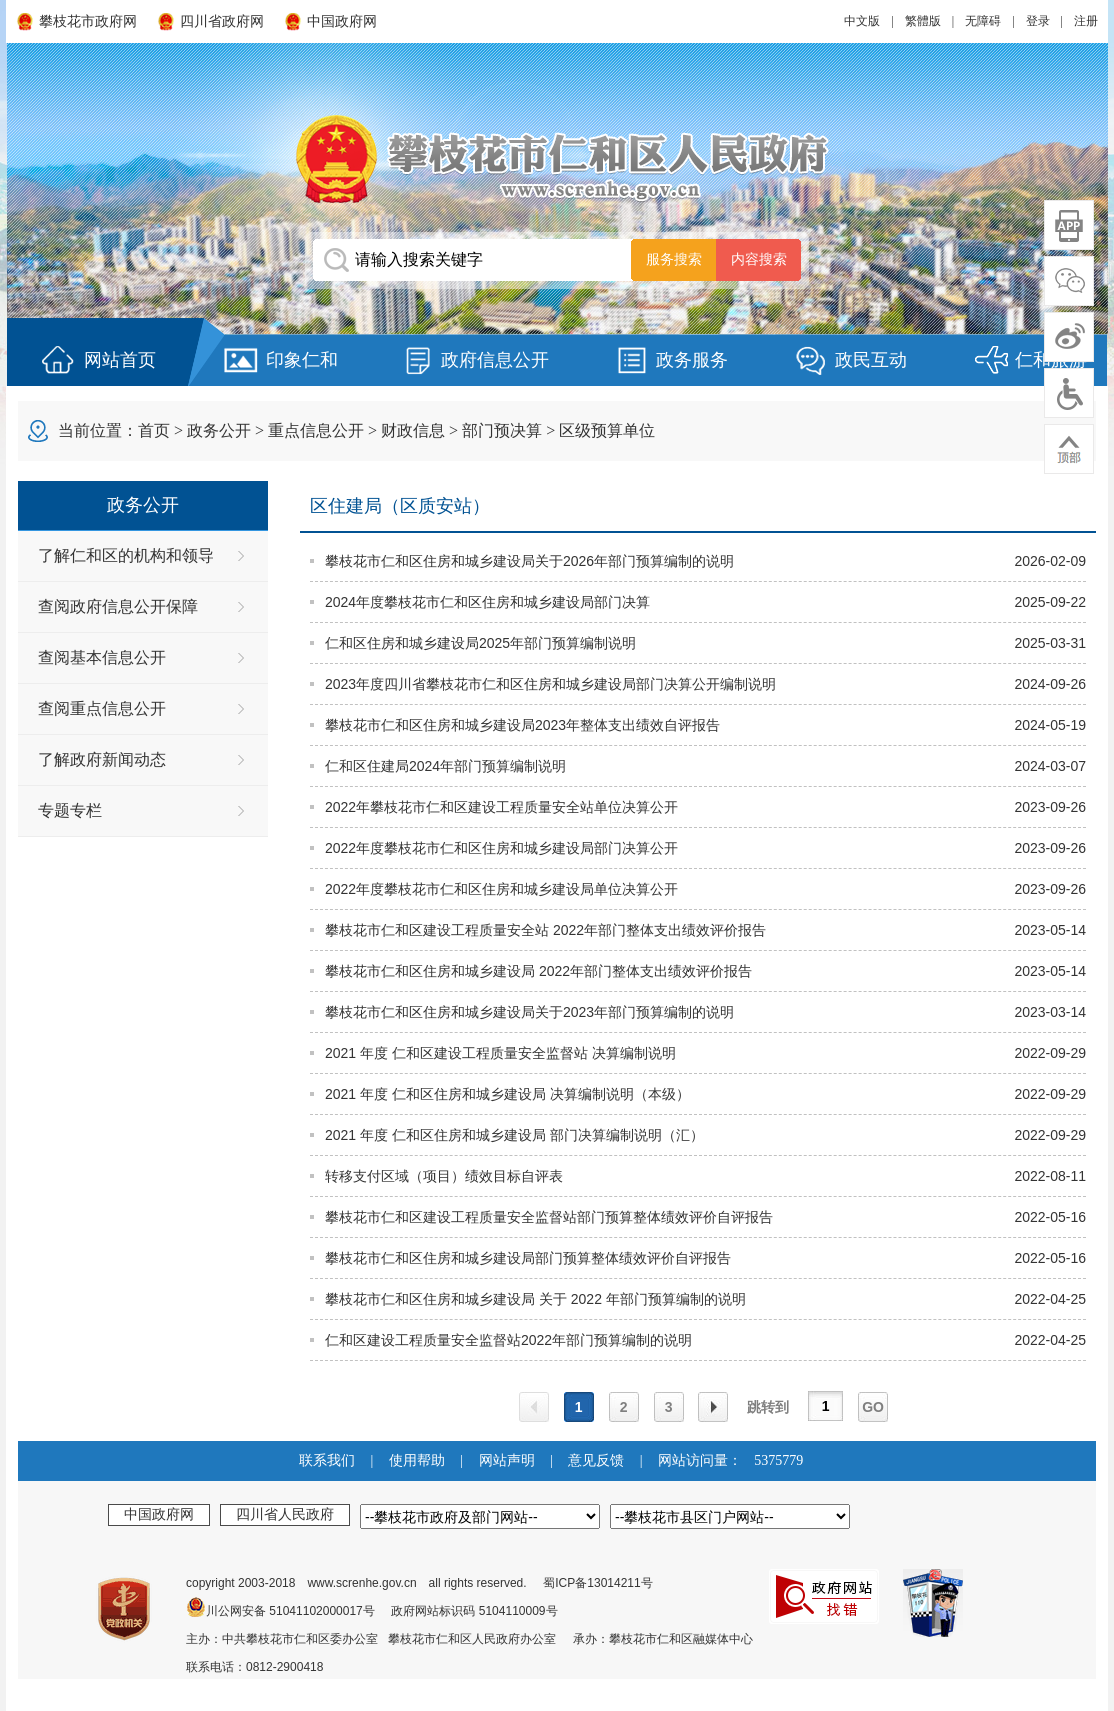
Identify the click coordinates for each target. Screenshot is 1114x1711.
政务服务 (692, 360)
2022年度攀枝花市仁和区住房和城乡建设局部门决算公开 (501, 848)
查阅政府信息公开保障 (118, 606)
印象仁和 (302, 360)
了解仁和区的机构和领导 (126, 555)
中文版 (862, 21)
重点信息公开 (316, 430)
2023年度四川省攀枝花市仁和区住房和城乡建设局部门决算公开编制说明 (550, 684)
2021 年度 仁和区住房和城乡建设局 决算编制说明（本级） (507, 1094)
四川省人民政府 (285, 1514)
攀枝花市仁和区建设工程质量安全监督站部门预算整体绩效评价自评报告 (549, 1217)
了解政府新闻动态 (102, 759)
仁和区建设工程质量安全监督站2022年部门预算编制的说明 (508, 1340)
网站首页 (120, 360)
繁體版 (923, 21)
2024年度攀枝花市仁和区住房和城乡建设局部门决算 (487, 602)
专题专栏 (70, 810)
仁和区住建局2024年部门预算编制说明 (445, 766)
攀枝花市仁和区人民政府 (557, 158)
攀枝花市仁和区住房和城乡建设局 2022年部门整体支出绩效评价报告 (538, 971)
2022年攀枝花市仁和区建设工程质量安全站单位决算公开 (501, 807)
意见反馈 (596, 1460)
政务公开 (219, 430)
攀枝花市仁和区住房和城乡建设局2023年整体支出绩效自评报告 (522, 725)
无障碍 (983, 21)
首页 (154, 430)
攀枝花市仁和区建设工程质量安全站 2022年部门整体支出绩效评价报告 (545, 930)
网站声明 (507, 1460)
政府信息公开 (495, 360)
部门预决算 (502, 430)
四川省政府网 (222, 21)
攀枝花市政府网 (88, 21)
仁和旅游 (1051, 360)
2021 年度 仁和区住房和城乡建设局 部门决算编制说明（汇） (514, 1135)
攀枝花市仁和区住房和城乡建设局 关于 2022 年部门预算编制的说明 (535, 1299)
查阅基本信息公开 (102, 657)
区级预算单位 (607, 430)
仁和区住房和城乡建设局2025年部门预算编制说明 (480, 643)
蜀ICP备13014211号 (597, 1583)
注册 (1086, 21)
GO (873, 1407)
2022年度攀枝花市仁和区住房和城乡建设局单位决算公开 (501, 889)
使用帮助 (417, 1460)
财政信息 (413, 430)
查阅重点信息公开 (102, 708)
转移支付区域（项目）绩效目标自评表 (444, 1176)
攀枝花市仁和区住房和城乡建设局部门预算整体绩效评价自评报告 (528, 1258)
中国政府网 (342, 21)
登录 (1038, 21)
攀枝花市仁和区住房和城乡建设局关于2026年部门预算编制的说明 (529, 561)
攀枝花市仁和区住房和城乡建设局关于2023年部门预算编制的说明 (529, 1012)
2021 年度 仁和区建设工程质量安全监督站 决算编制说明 (500, 1053)
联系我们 (327, 1460)
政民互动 (871, 360)
